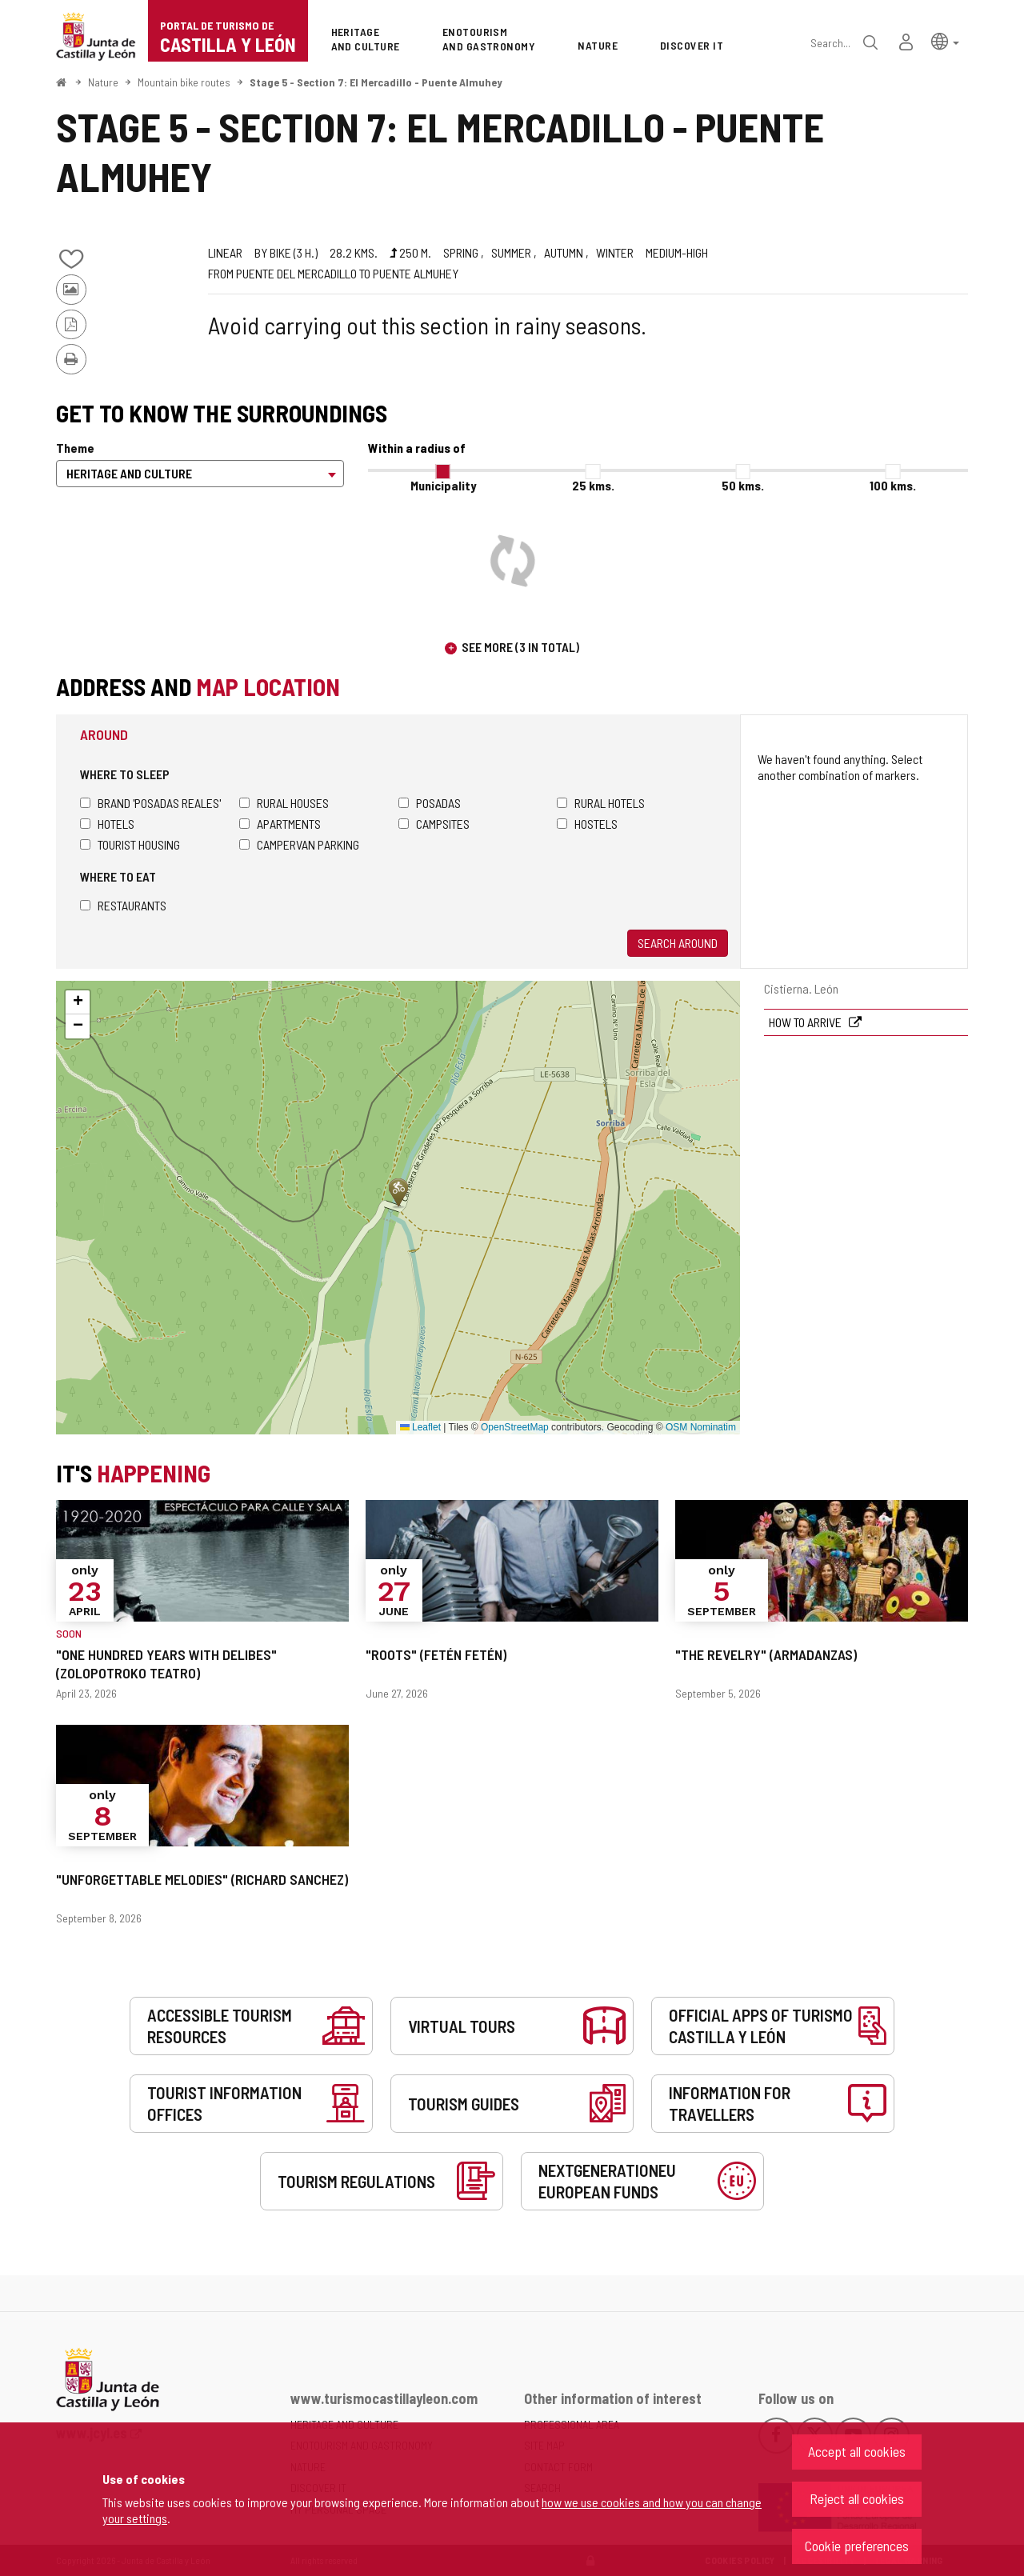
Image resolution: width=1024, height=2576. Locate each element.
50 (743, 485)
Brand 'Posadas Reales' (150, 802)
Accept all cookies (857, 2451)
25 (593, 485)
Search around (678, 942)
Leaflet (420, 1427)
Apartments (280, 823)
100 (893, 485)
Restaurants (123, 905)
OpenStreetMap (515, 1427)
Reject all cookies (857, 2498)
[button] (945, 40)
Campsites (434, 823)
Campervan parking (299, 844)
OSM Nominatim (701, 1427)
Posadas (429, 802)
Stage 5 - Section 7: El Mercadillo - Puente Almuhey (376, 82)
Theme (75, 447)
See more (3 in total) (520, 646)
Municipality (443, 485)
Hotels (107, 823)
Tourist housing (130, 844)
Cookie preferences (857, 2545)
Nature (103, 82)
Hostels (587, 823)
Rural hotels (601, 802)
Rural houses (284, 802)
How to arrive (806, 1022)
